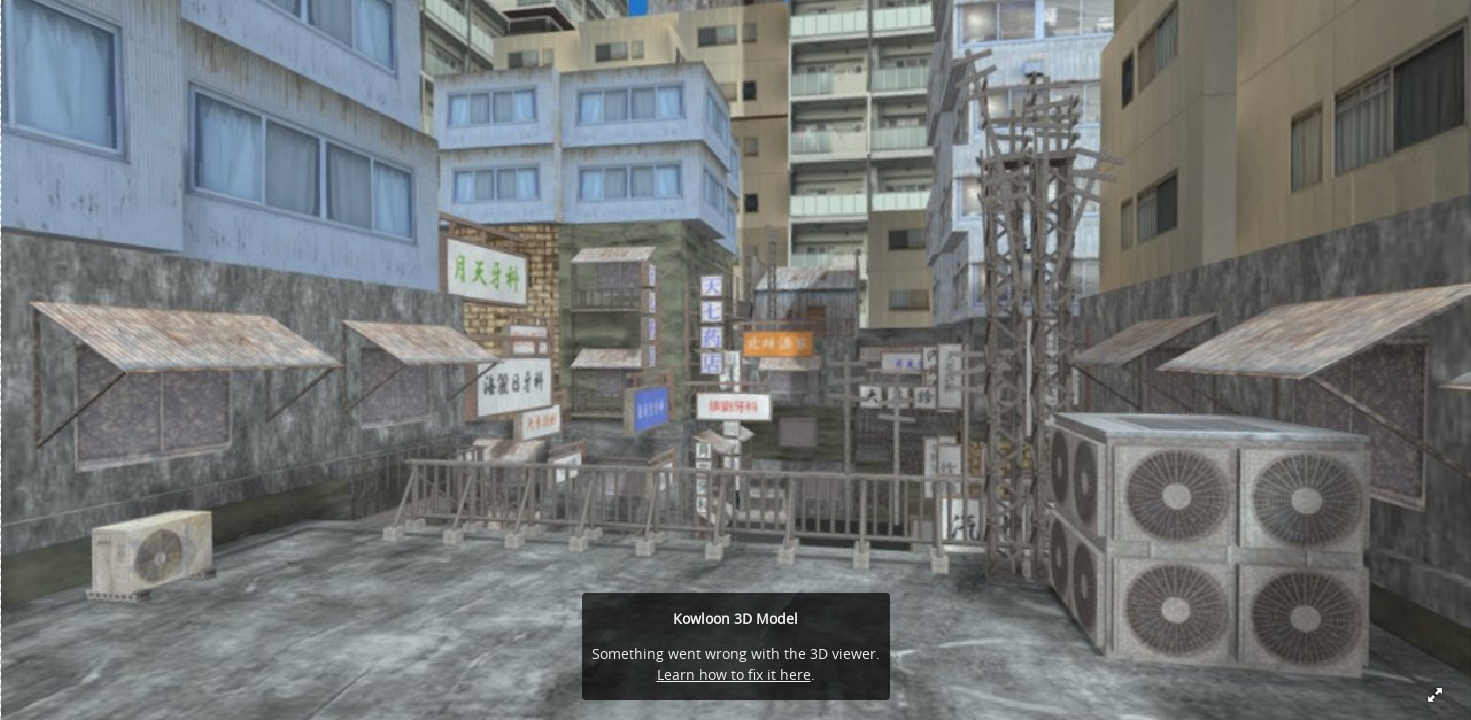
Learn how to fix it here (734, 674)
